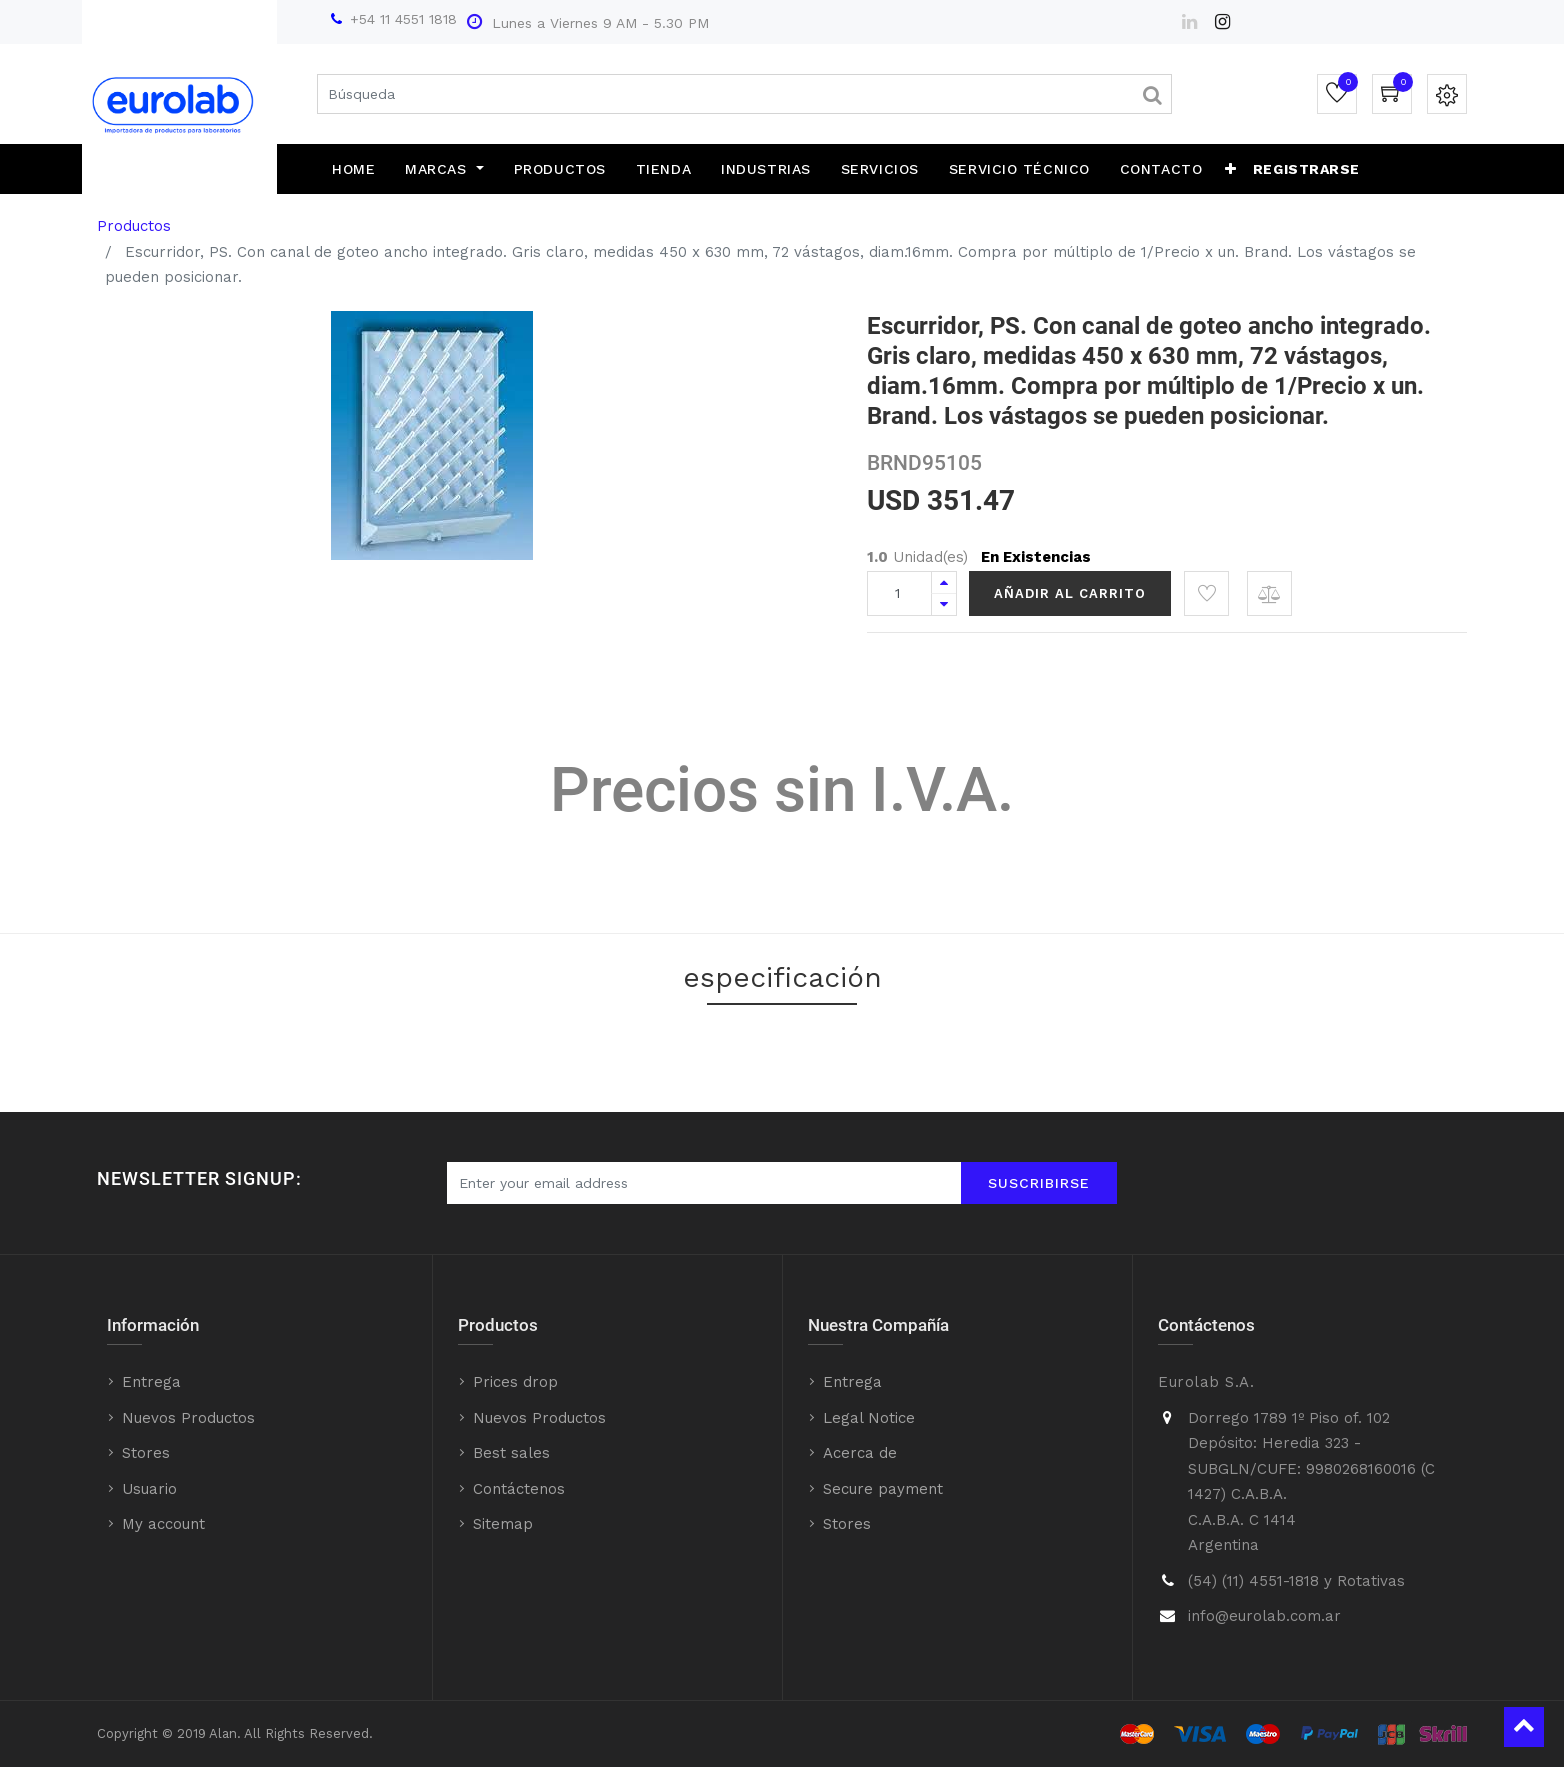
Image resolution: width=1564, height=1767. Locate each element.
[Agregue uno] (944, 582)
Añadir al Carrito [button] (1070, 593)
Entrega (151, 1382)
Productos (134, 226)
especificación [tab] (782, 977)
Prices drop (515, 1382)
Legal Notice (869, 1418)
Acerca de (860, 1453)
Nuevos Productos (188, 1418)
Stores (146, 1453)
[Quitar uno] (944, 604)
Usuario (149, 1489)
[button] (1231, 169)
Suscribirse (1039, 1183)
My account (163, 1524)
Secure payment (883, 1489)
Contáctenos (519, 1489)
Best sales (511, 1453)
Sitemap (503, 1524)
